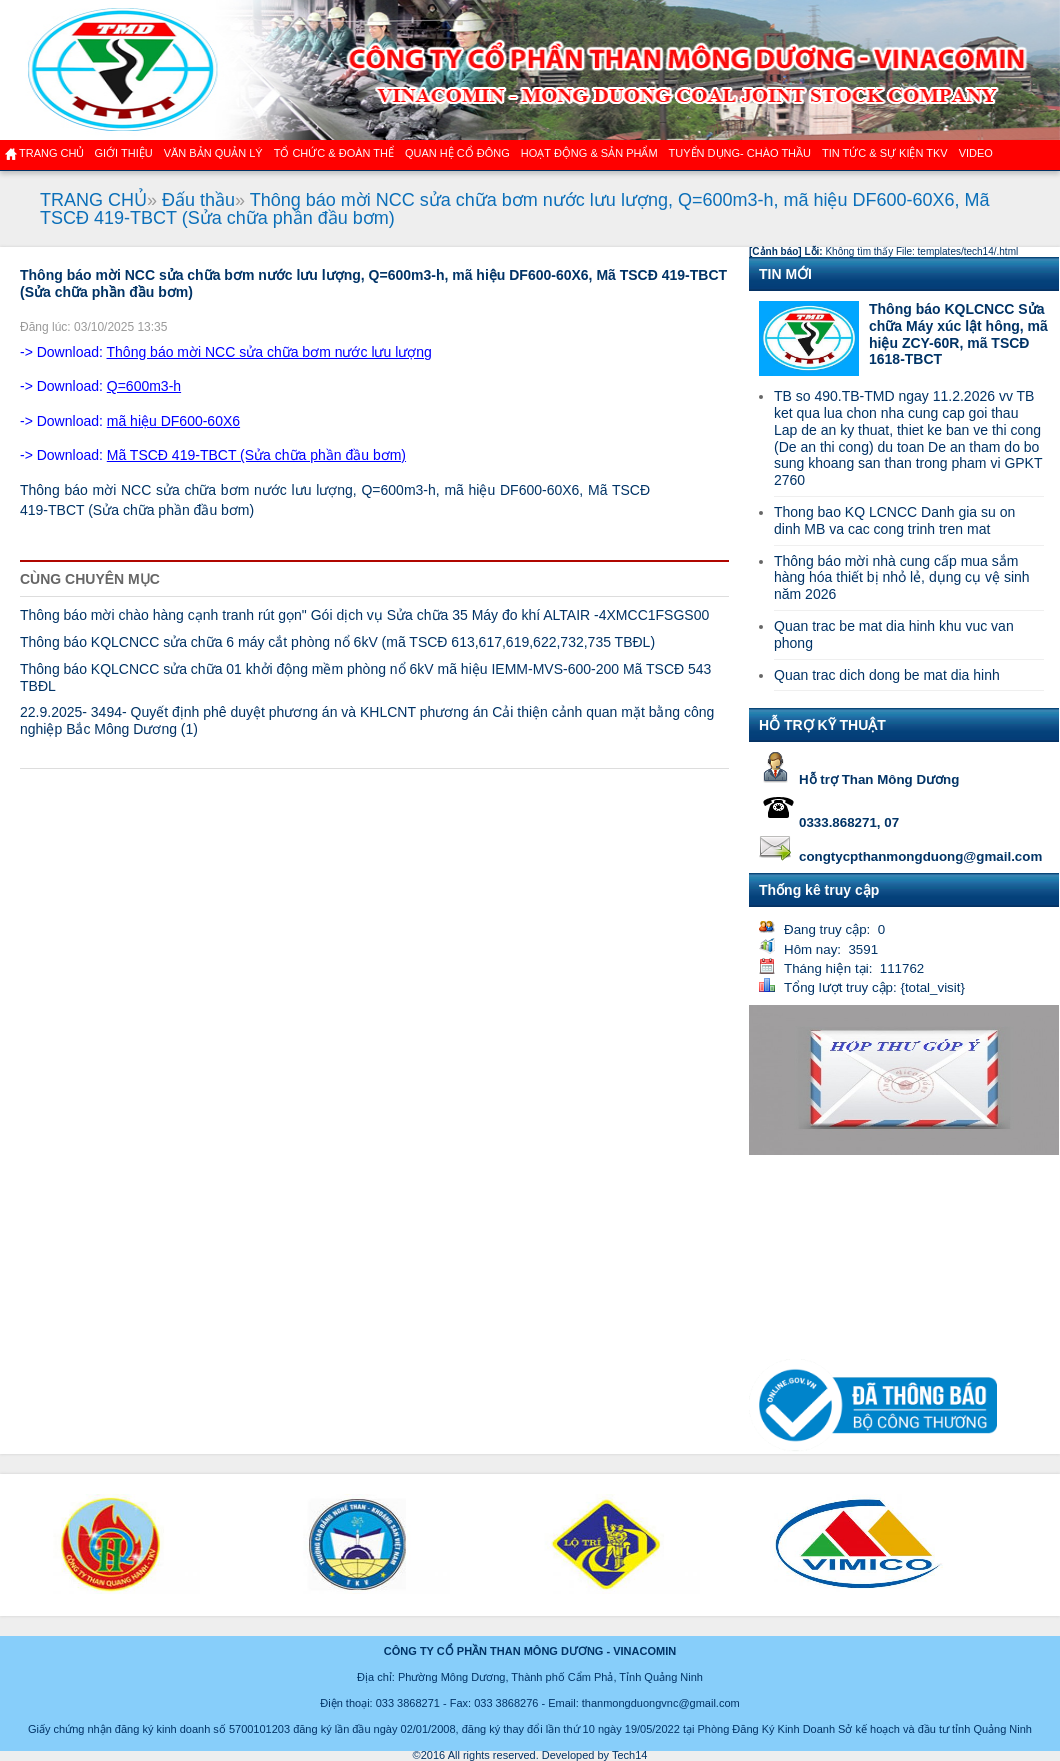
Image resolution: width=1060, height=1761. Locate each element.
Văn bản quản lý (213, 153)
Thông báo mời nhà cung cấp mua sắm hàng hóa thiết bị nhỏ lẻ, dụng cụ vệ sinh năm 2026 (902, 578)
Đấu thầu (198, 200)
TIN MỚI (785, 274)
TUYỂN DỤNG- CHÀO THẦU (740, 153)
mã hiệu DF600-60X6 (173, 421)
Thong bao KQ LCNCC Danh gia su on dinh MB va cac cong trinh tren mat (894, 520)
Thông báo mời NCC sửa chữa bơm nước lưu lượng (269, 352)
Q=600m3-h (144, 386)
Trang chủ (51, 153)
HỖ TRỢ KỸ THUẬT (822, 725)
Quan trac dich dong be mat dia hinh (887, 675)
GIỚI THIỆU (123, 153)
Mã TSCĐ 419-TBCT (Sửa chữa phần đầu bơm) (256, 455)
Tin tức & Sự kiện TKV (885, 153)
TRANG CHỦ (93, 200)
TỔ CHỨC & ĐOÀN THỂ (334, 153)
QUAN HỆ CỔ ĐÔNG (457, 153)
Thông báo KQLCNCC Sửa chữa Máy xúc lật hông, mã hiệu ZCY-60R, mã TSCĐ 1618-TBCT (958, 334)
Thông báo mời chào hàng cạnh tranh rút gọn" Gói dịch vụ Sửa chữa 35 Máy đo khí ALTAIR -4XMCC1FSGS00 (364, 615)
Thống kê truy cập (819, 890)
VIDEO (976, 153)
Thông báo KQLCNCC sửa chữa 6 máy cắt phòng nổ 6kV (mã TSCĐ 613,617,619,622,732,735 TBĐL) (337, 642)
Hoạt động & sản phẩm (589, 153)
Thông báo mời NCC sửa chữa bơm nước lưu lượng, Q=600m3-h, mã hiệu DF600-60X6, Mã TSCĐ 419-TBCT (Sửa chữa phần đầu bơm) (515, 209)
